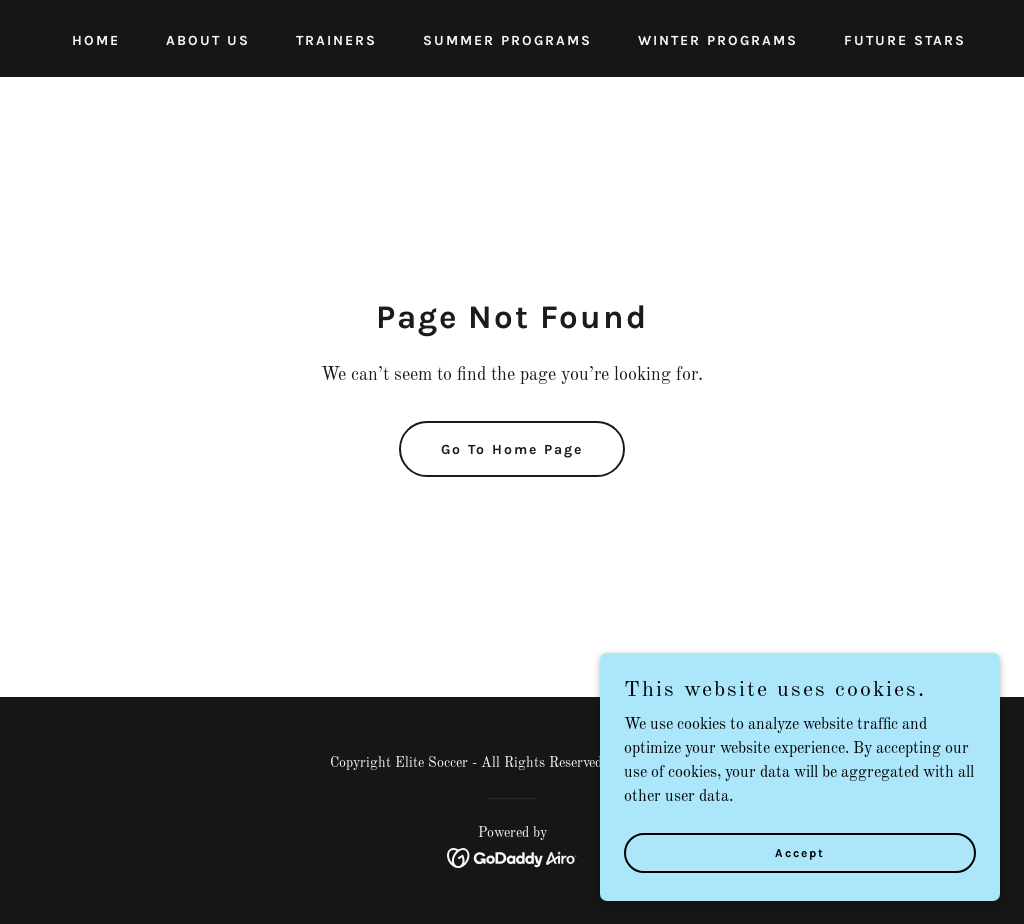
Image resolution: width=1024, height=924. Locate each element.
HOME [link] (96, 40)
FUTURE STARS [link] (905, 40)
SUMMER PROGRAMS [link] (507, 40)
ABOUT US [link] (208, 40)
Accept (800, 852)
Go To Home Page (512, 449)
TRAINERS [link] (336, 40)
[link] (512, 858)
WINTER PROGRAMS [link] (718, 40)
